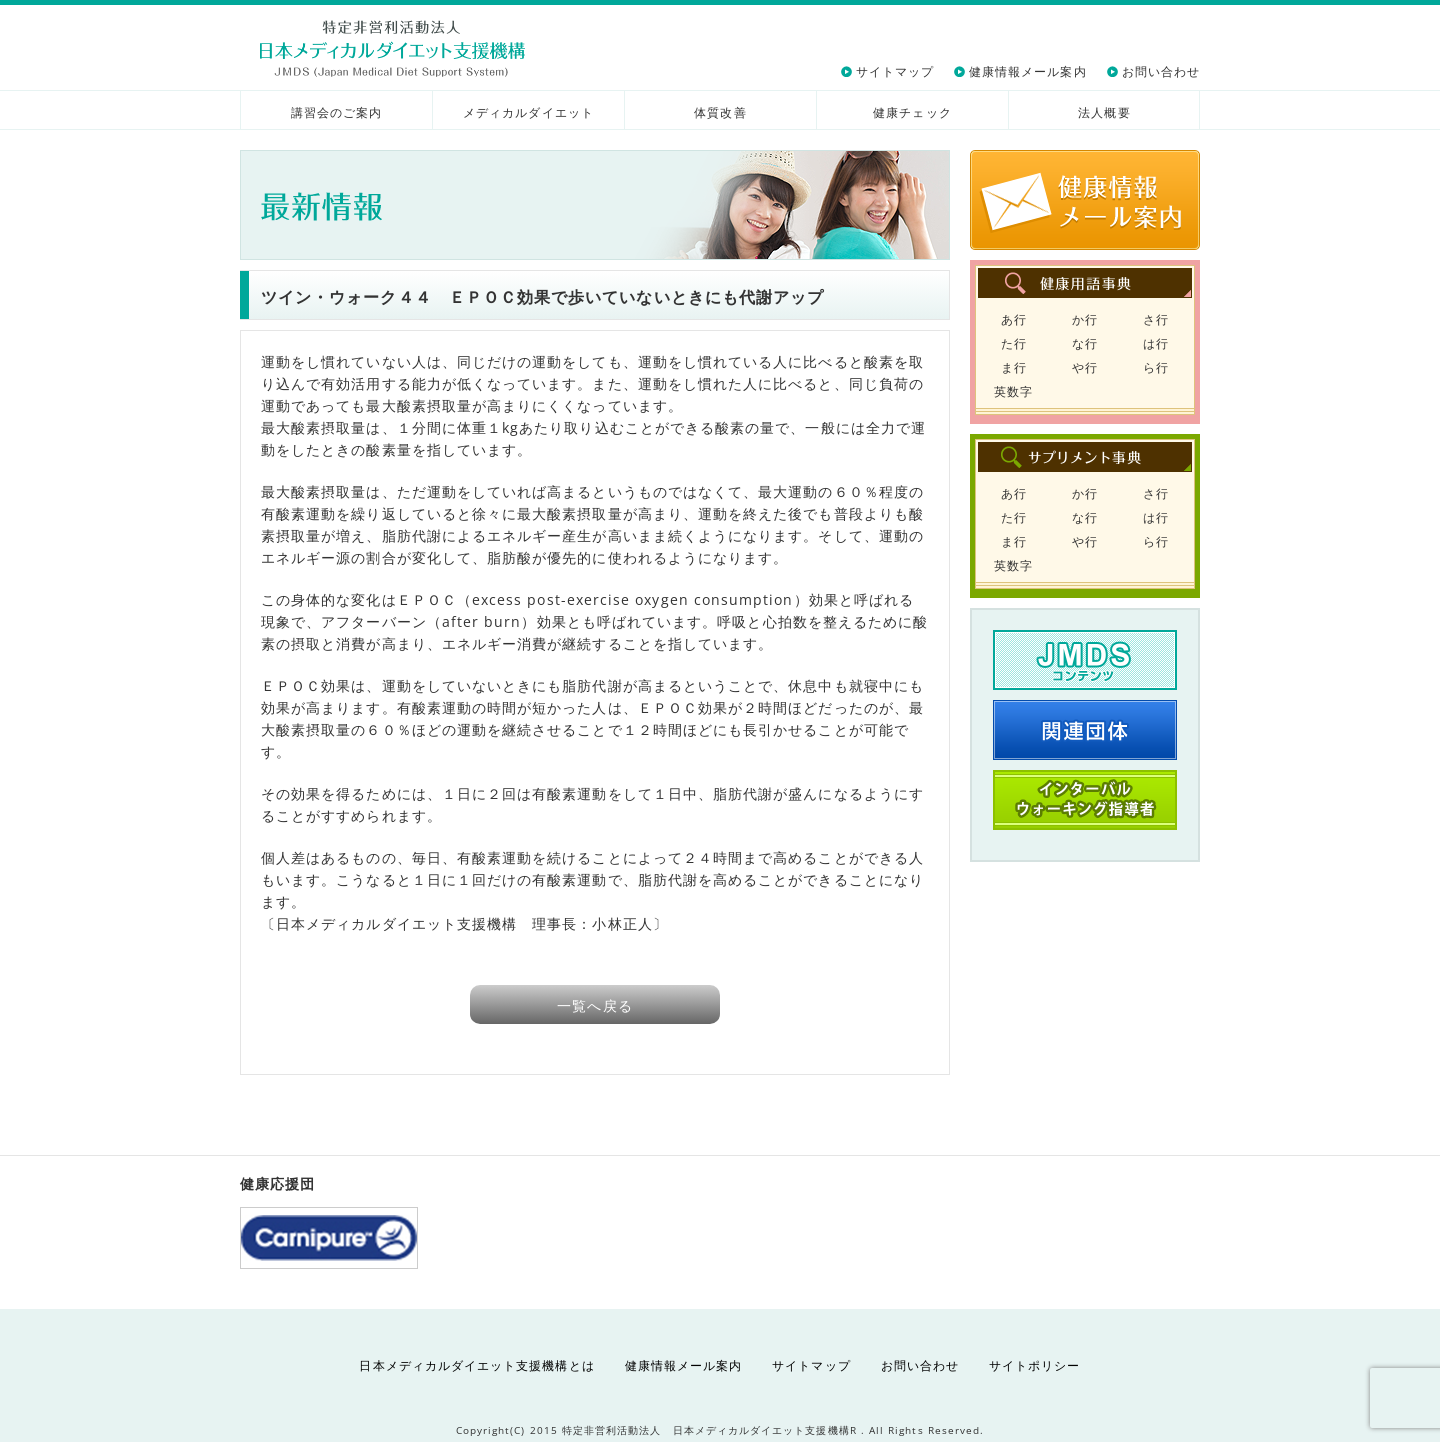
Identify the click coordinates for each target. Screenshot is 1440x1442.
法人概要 (1104, 112)
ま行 (1014, 367)
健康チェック (912, 112)
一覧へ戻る (594, 1005)
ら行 (1156, 367)
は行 (1156, 343)
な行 (1085, 343)
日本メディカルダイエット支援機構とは (476, 1365)
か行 (1085, 319)
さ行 (1156, 319)
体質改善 (720, 112)
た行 (1014, 343)
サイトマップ (895, 71)
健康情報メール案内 (1028, 71)
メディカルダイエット (528, 112)
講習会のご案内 (336, 112)
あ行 (1014, 319)
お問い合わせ (1161, 71)
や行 (1085, 367)
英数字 (1013, 391)
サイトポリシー (1034, 1365)
